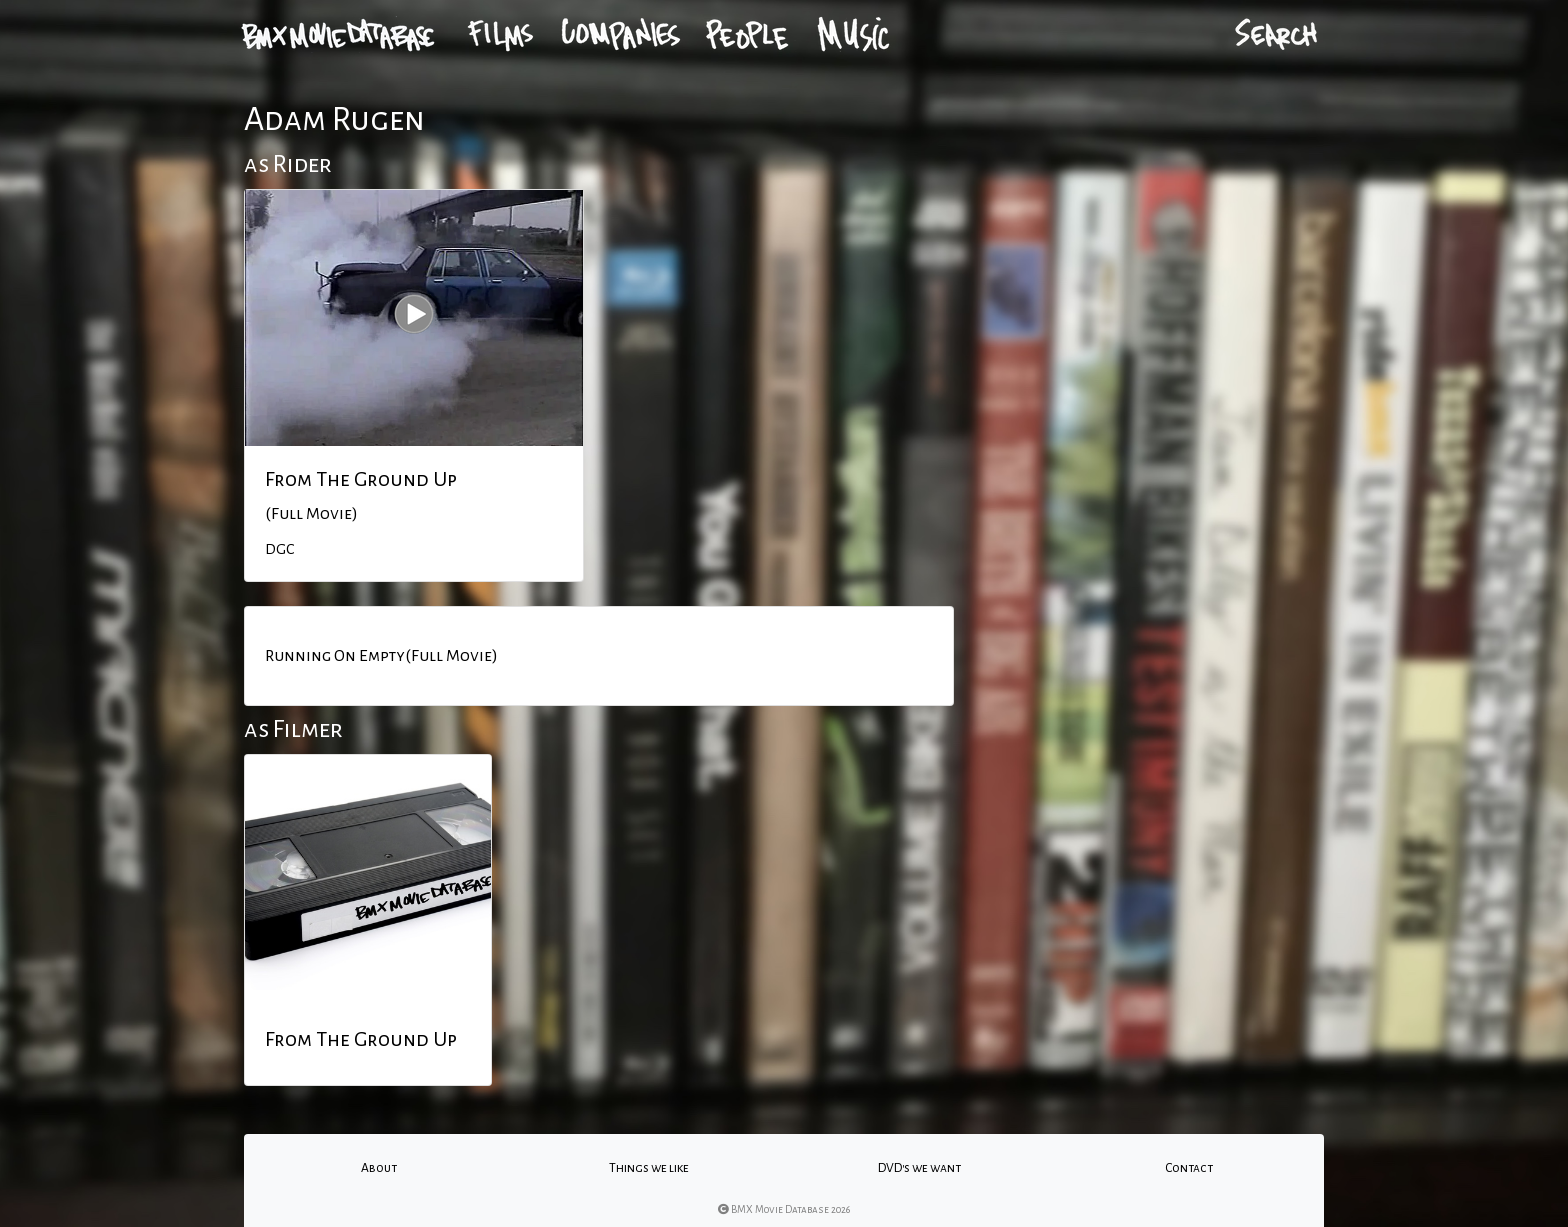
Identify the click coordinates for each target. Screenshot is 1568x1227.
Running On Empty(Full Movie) (381, 656)
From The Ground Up (361, 479)
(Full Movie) (311, 514)
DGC (279, 549)
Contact (1189, 1168)
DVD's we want (919, 1168)
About (379, 1168)
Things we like (649, 1168)
